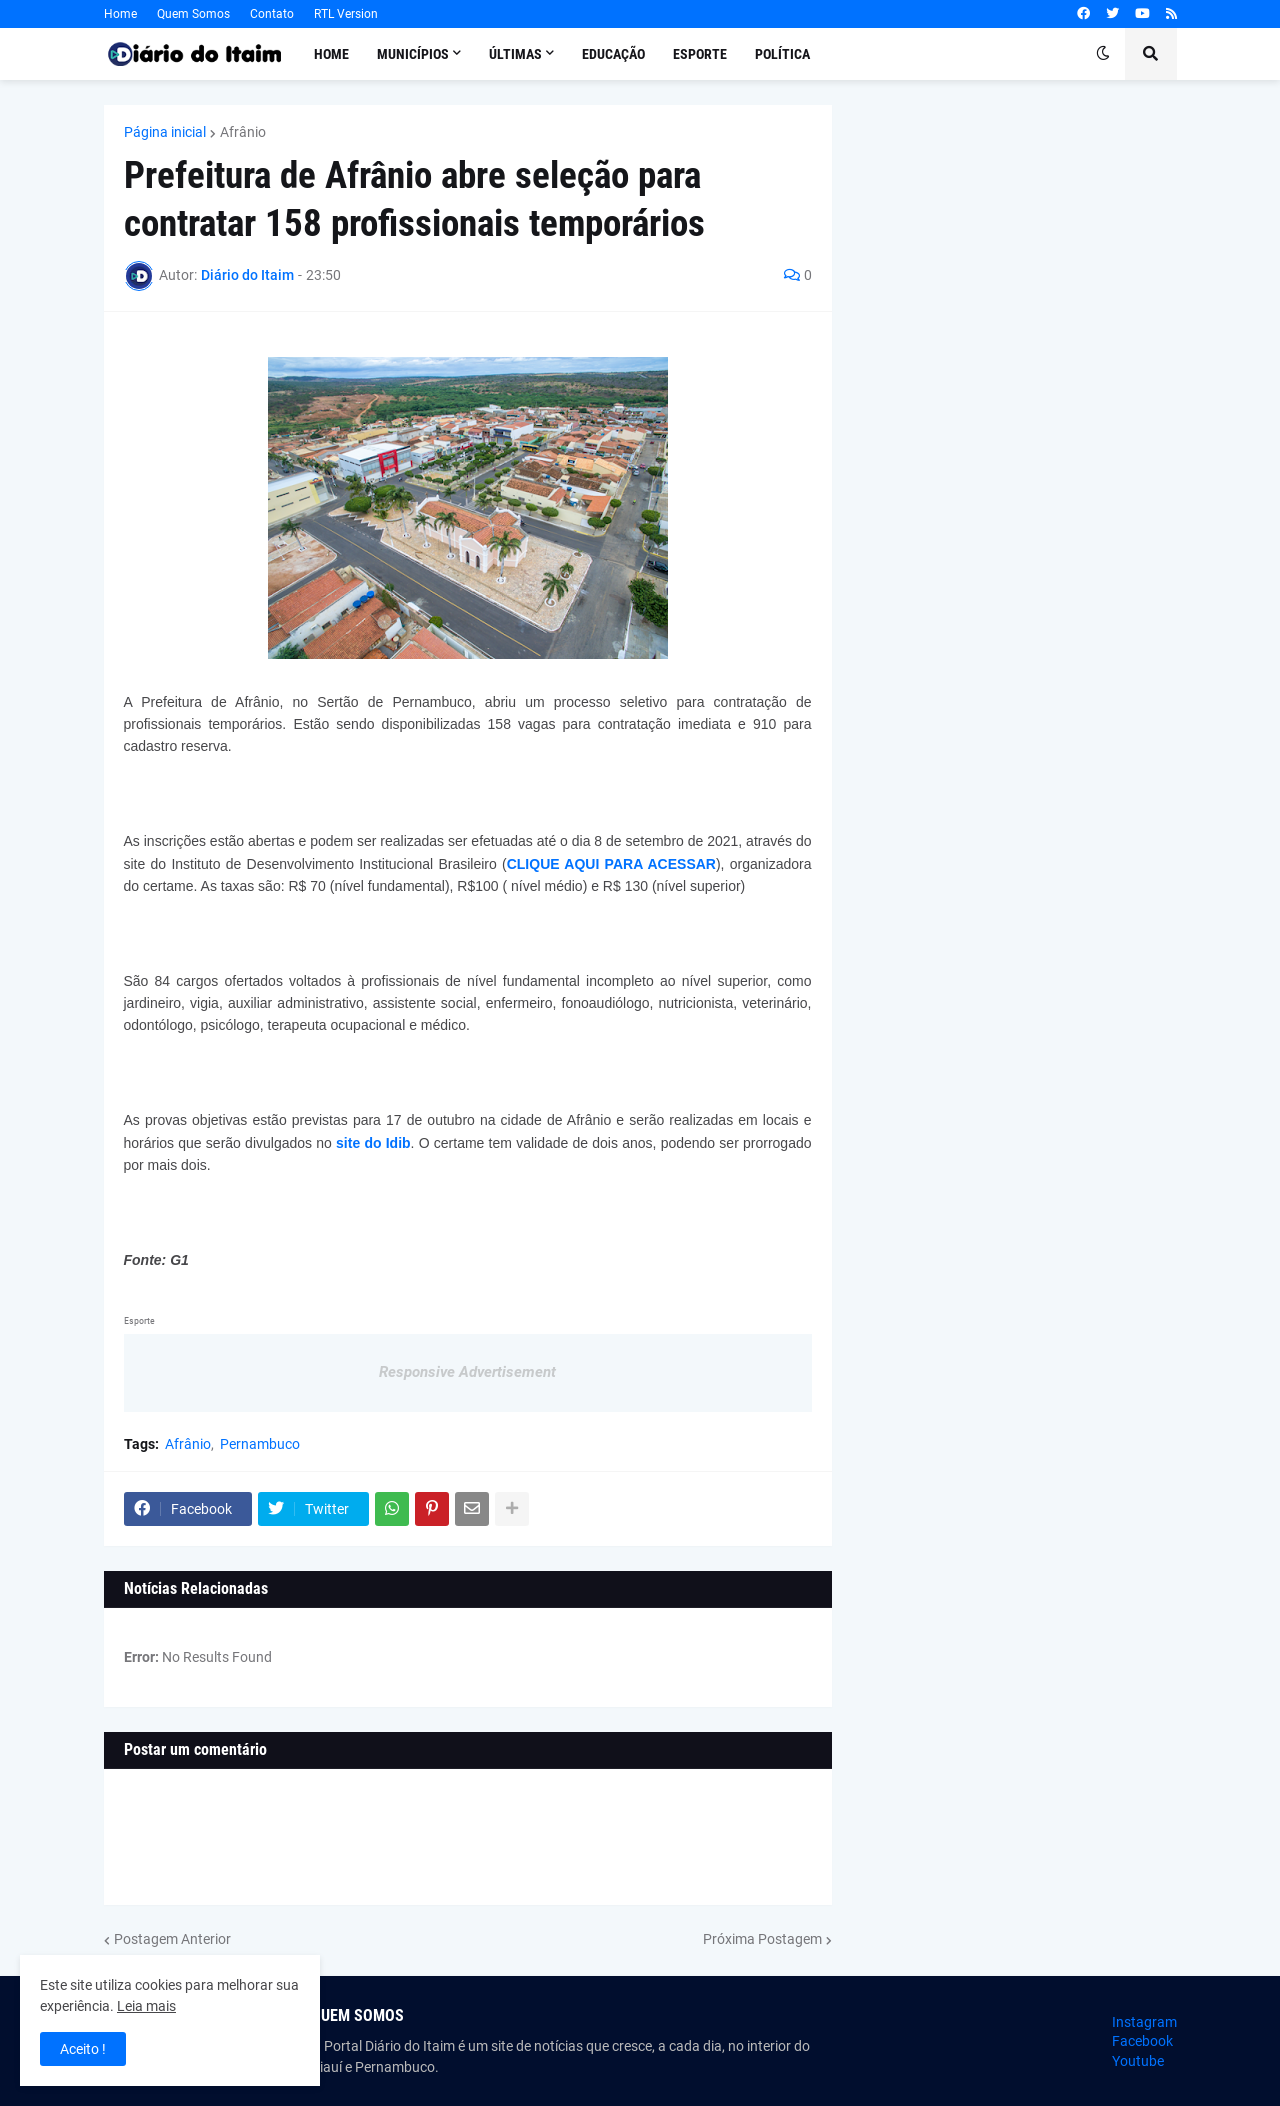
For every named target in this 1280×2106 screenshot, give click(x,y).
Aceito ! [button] (83, 2049)
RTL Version (346, 14)
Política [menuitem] (782, 54)
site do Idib (373, 1143)
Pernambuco (260, 1444)
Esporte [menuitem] (700, 54)
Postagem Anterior (172, 1939)
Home (120, 14)
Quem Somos (193, 14)
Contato (272, 14)
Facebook (1142, 2041)
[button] (1103, 54)
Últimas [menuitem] (515, 54)
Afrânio (243, 132)
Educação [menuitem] (613, 54)
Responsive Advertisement (467, 1372)
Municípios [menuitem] (413, 54)
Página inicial (165, 132)
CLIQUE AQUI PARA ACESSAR (611, 864)
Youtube (1138, 2061)
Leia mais (146, 2006)
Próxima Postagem (762, 1939)
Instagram (1144, 2022)
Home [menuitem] (331, 54)
